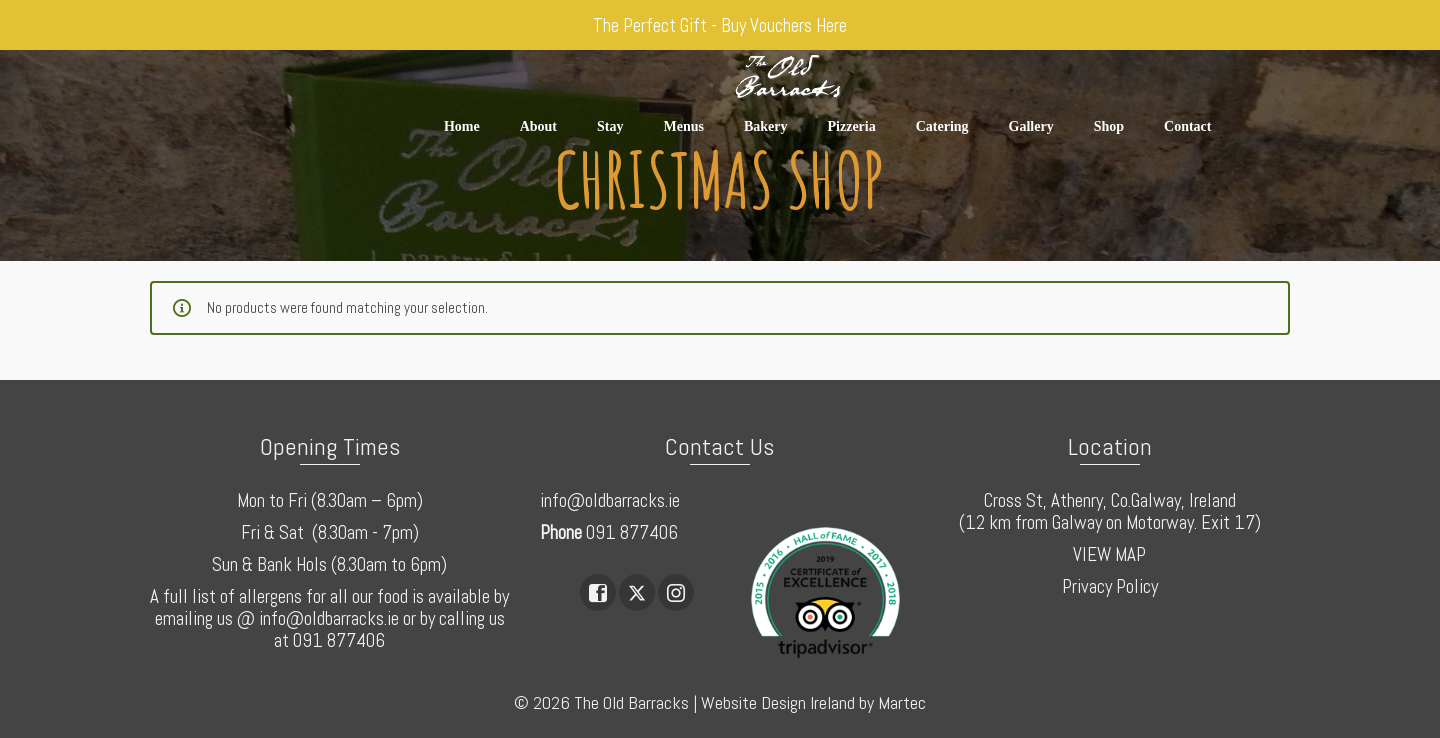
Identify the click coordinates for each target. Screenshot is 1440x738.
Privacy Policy (1110, 586)
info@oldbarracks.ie (610, 500)
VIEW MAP (1109, 554)
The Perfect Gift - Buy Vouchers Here (720, 25)
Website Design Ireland (778, 702)
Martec (902, 702)
